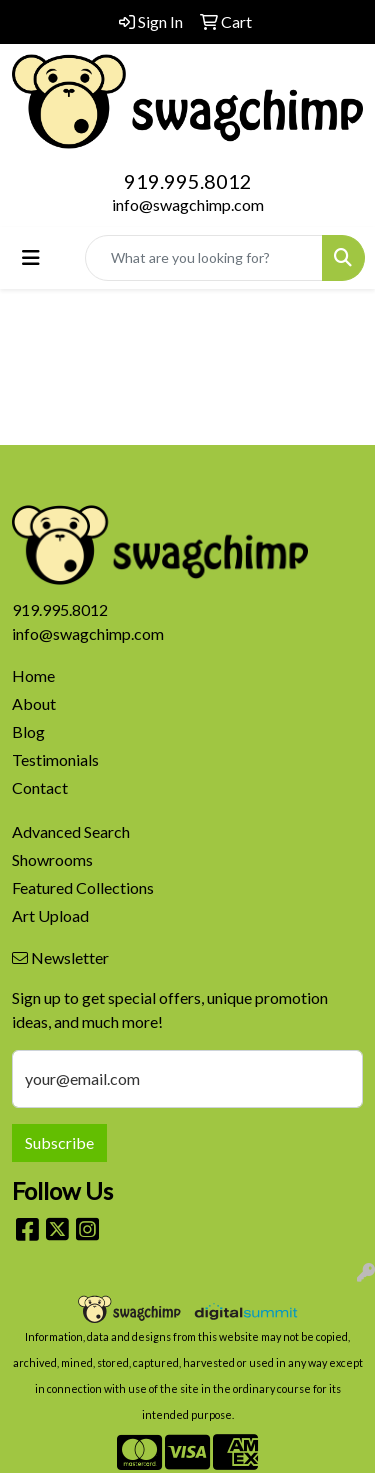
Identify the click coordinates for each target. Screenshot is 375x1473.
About (34, 703)
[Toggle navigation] (31, 257)
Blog (28, 731)
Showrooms (52, 859)
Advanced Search (71, 831)
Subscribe (59, 1142)
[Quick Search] (204, 258)
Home (33, 675)
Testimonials (55, 759)
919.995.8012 (188, 181)
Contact (40, 787)
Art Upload (50, 915)
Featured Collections (83, 887)
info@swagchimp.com (188, 204)
